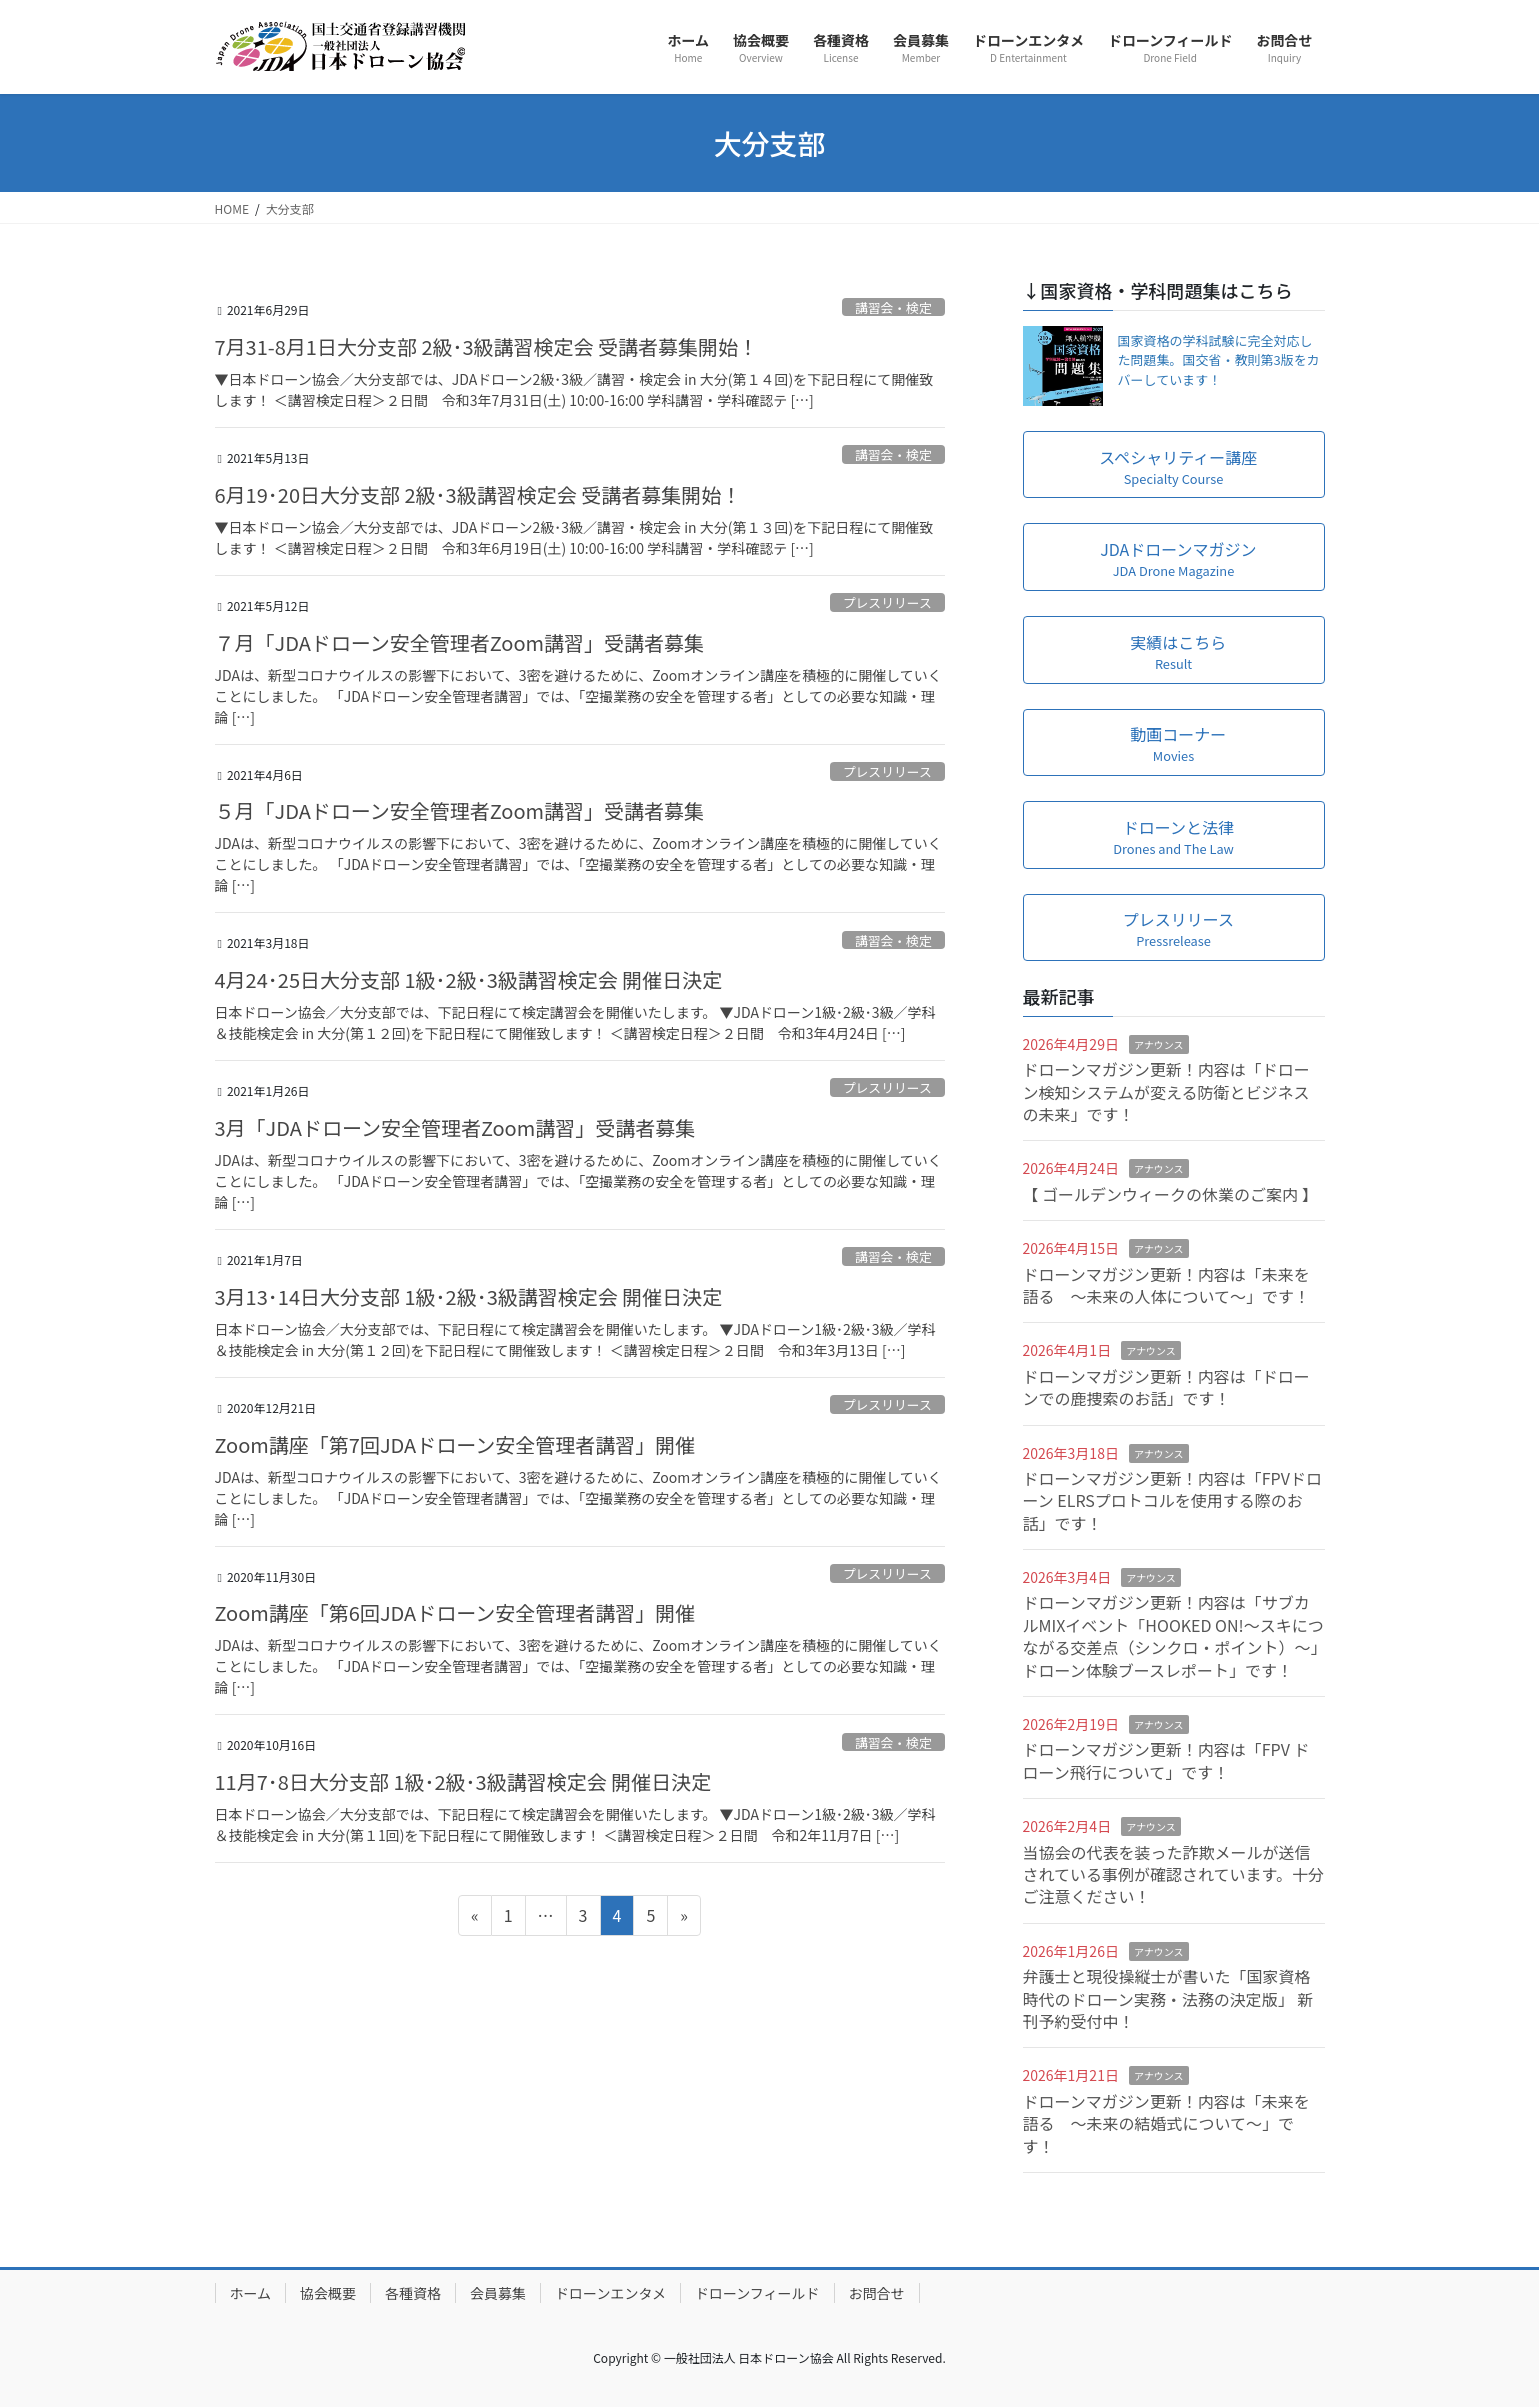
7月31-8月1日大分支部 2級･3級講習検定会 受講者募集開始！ (487, 346)
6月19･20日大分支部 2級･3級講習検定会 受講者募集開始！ (478, 494)
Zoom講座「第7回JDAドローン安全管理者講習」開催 (455, 1444)
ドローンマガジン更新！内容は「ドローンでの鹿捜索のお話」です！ (1166, 1387)
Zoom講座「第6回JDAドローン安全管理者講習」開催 (455, 1612)
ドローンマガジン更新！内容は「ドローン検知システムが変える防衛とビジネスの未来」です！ (1166, 1091)
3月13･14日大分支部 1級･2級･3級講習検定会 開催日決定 (469, 1296)
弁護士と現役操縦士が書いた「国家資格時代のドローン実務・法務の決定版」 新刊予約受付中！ (1168, 1998)
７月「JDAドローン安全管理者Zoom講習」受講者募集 (460, 642)
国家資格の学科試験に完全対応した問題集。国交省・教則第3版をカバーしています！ (1219, 360)
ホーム (251, 2293)
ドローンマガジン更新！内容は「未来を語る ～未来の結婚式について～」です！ (1166, 2123)
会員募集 (498, 2293)
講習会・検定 (893, 307)
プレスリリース (887, 602)
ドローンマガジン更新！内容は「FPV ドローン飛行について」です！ (1166, 1760)
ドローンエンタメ (610, 2293)
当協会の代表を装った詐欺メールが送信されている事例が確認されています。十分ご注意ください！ (1173, 1874)
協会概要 (328, 2293)
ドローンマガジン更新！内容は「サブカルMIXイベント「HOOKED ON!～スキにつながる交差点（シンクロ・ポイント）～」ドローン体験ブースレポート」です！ (1173, 1635)
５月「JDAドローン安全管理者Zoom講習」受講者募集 (460, 810)
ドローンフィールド (757, 2293)
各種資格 (413, 2293)
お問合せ (877, 2293)
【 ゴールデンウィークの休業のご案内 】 (1170, 1194)
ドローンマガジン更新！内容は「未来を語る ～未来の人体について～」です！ (1167, 1285)
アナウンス (1159, 1044)
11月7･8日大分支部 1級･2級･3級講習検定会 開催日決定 (463, 1781)
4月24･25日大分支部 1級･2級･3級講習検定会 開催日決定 (469, 979)
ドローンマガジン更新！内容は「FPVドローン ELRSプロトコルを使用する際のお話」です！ (1172, 1500)
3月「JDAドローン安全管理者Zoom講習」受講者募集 (455, 1127)
